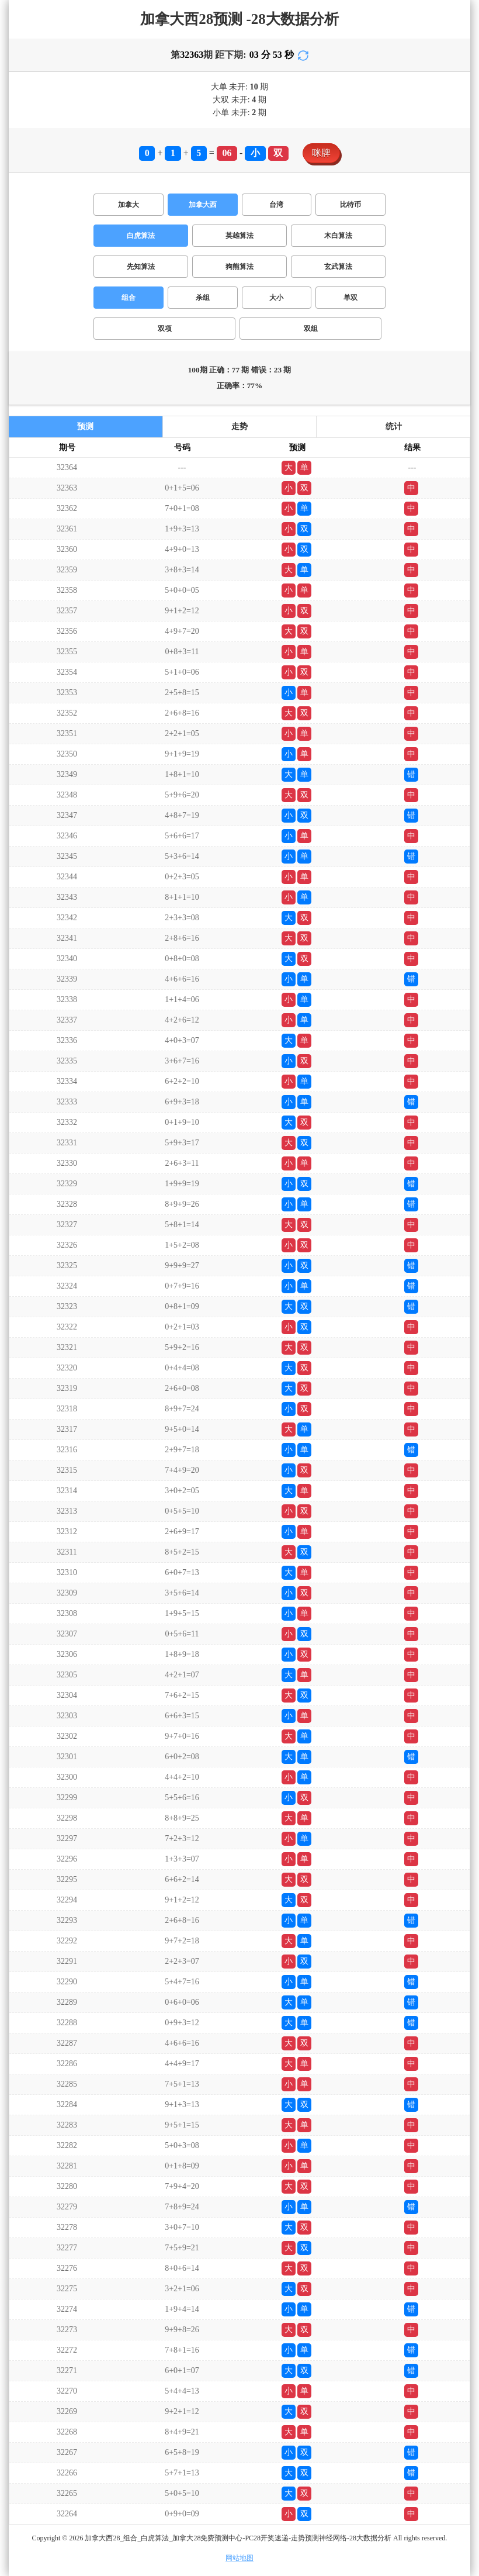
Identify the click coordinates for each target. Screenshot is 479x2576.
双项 (165, 328)
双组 (311, 328)
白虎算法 (141, 236)
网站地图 (239, 2558)
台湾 (276, 205)
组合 (129, 297)
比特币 (350, 205)
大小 (276, 297)
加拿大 (128, 205)
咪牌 (321, 153)
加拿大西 (203, 205)
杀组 (203, 297)
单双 (350, 297)
